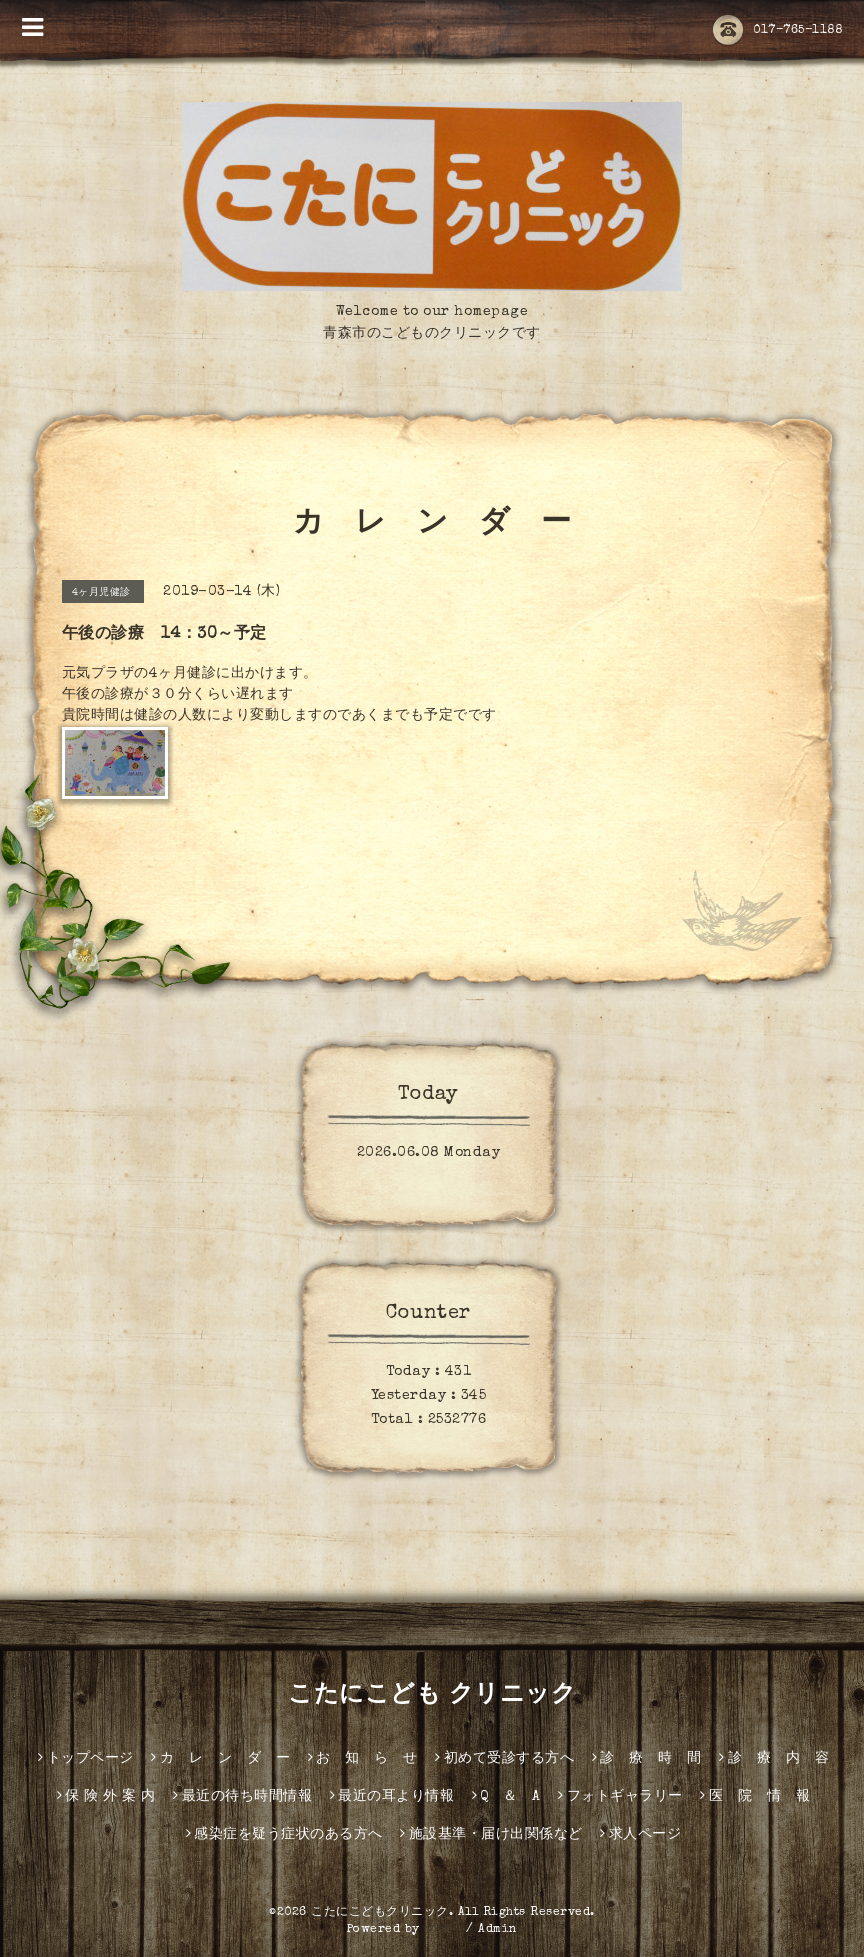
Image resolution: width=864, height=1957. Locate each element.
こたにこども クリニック (432, 1696)
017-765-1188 (777, 31)
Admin (498, 1930)
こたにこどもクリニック (380, 1913)
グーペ (443, 1930)
